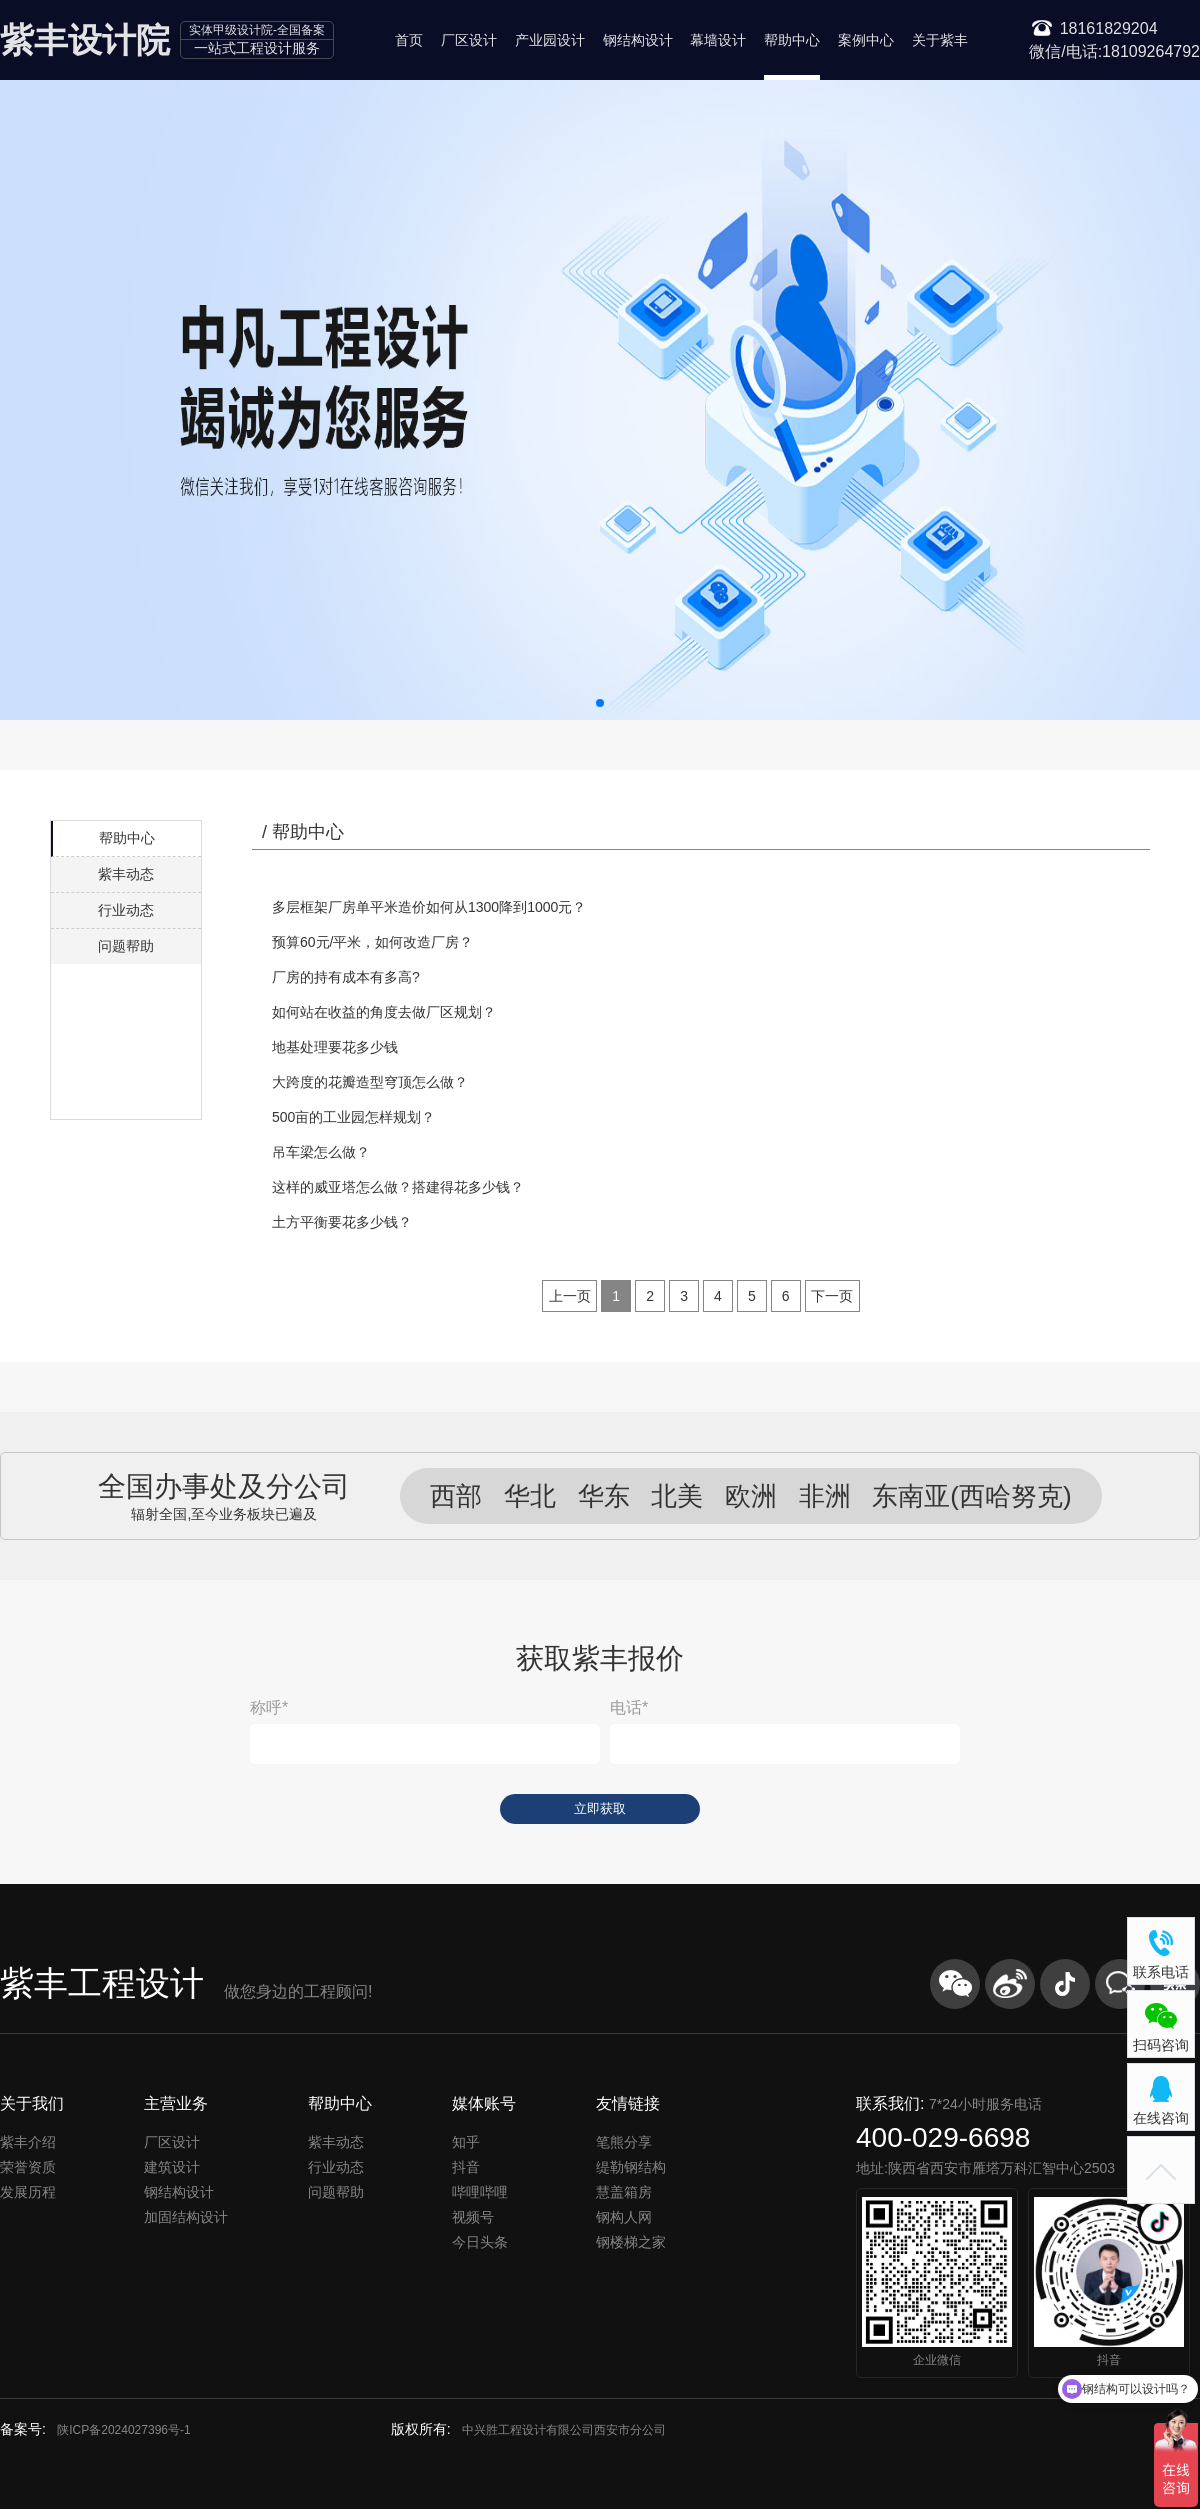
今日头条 (480, 2242)
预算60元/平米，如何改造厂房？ (372, 942)
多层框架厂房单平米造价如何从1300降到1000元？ (429, 907)
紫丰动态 (126, 874)
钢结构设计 (638, 40)
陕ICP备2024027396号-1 (123, 2430)
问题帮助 (126, 946)
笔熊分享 (624, 2142)
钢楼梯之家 (631, 2242)
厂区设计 (469, 40)
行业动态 (126, 910)
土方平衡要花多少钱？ (342, 1222)
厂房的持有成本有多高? (346, 977)
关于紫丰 (940, 40)
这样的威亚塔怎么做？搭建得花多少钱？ (398, 1187)
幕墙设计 (718, 40)
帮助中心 (792, 40)
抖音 (466, 2167)
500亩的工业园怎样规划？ (353, 1117)
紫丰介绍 (28, 2142)
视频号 (473, 2217)
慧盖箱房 (624, 2192)
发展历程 (28, 2192)
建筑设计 (172, 2167)
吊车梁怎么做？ (321, 1152)
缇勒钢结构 (631, 2167)
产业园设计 (550, 40)
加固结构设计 (186, 2217)
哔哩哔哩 (480, 2192)
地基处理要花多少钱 (335, 1047)
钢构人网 (624, 2217)
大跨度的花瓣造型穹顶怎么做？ (370, 1082)
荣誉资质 (28, 2167)
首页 (409, 40)
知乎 (466, 2142)
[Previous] (570, 1296)
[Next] (832, 1296)
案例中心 (866, 40)
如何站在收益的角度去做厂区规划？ (384, 1012)
